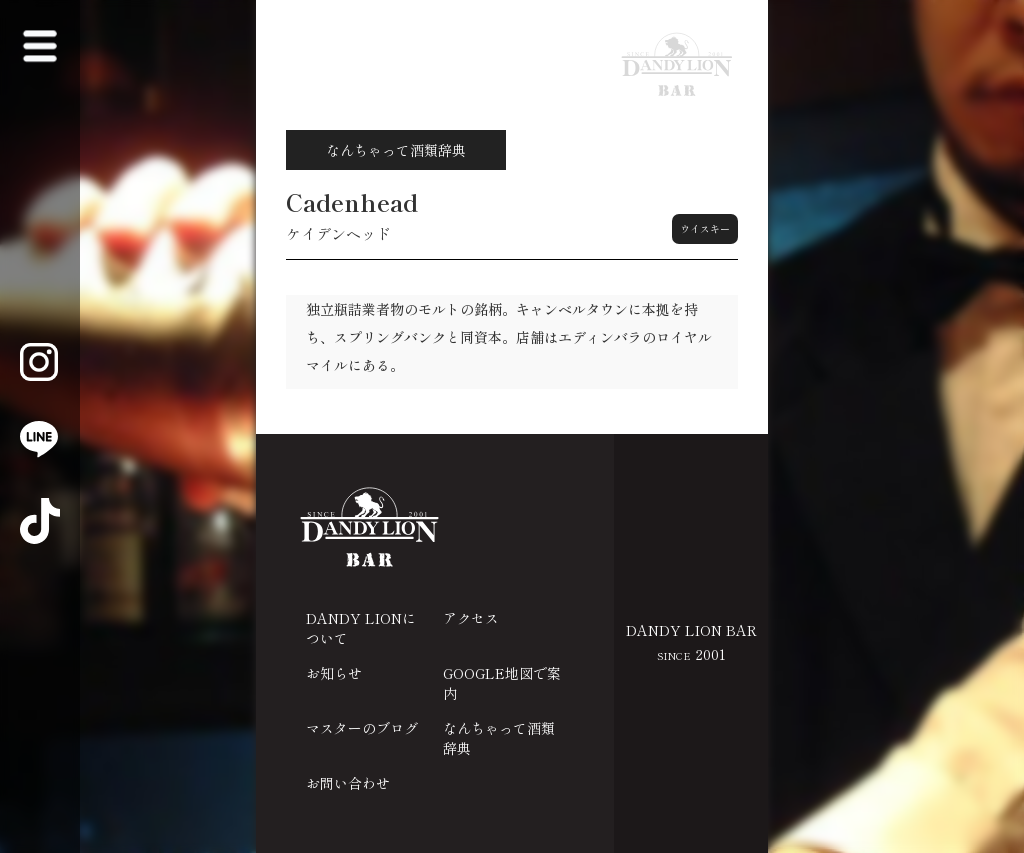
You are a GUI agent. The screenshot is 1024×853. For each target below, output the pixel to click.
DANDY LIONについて (361, 628)
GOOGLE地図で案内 (502, 683)
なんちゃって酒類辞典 (499, 738)
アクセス (471, 618)
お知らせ (334, 673)
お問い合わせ (348, 783)
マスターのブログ (362, 728)
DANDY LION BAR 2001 (691, 642)
